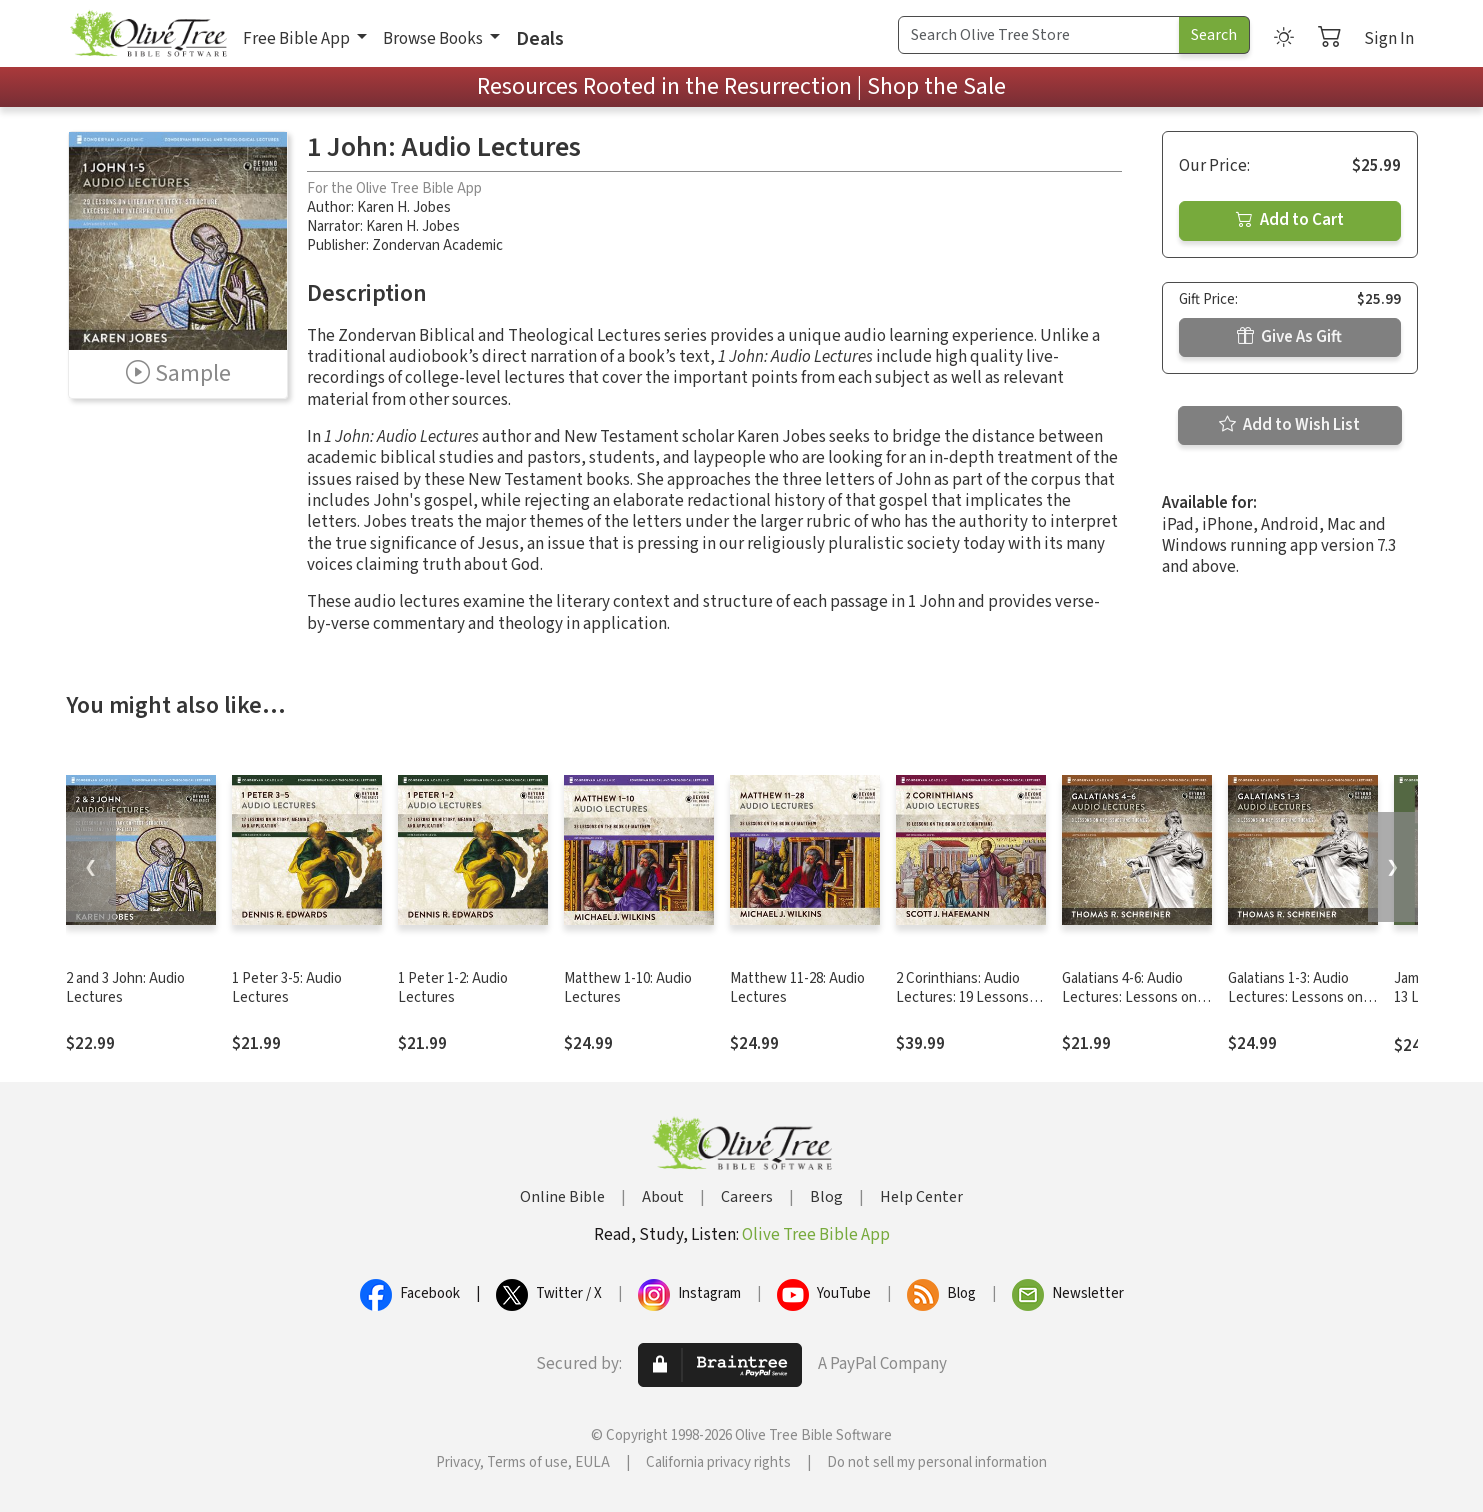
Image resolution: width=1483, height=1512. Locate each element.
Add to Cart (1290, 220)
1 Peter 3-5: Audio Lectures (287, 988)
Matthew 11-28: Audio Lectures (797, 988)
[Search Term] (1039, 35)
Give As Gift (1289, 337)
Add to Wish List (1289, 425)
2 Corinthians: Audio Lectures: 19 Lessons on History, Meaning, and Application (962, 1007)
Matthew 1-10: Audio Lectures (628, 988)
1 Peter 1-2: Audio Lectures (453, 988)
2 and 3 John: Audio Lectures (125, 988)
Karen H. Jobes (404, 207)
